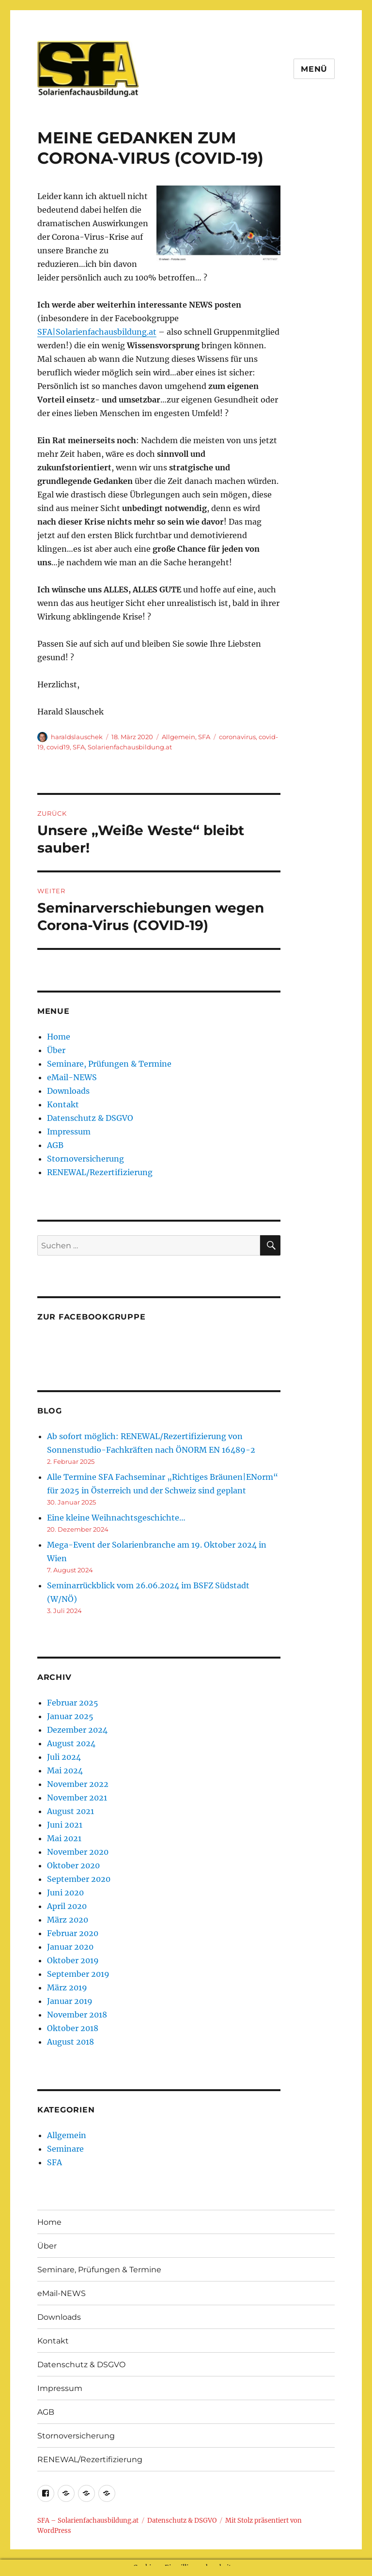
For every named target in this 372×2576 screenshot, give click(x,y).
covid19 (58, 747)
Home (58, 1036)
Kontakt (63, 1104)
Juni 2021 (64, 1825)
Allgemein (178, 737)
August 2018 (70, 2042)
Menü (314, 69)
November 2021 (77, 1797)
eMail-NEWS (72, 1077)
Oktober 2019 (73, 1960)
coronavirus (237, 737)
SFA (204, 737)
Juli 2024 (64, 1757)
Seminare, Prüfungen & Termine (109, 1064)
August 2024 (71, 1743)
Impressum (69, 1131)
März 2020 (67, 1919)
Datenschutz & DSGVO (90, 1118)
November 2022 (77, 1784)
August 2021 (70, 1811)
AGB (55, 1145)
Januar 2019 (70, 2001)
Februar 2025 (72, 1702)
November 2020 (77, 1852)
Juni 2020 (65, 1892)
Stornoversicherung (85, 1159)
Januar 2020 (70, 1947)
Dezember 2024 (77, 1730)
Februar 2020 (72, 1933)
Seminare (65, 2149)
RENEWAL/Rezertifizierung (100, 1172)
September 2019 (78, 1974)
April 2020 (67, 1906)
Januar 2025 (70, 1716)
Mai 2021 (64, 1838)
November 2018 (77, 2014)
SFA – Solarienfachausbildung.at (88, 2520)
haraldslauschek (77, 737)
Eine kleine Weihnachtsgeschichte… (116, 1517)
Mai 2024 (65, 1770)
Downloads (68, 1091)
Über (56, 1050)
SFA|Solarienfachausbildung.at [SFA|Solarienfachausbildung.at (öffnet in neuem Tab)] (96, 332)
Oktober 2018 (72, 2028)
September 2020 (78, 1879)
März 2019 (67, 1987)
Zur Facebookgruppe (91, 1316)
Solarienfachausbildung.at (130, 747)
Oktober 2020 (73, 1865)
